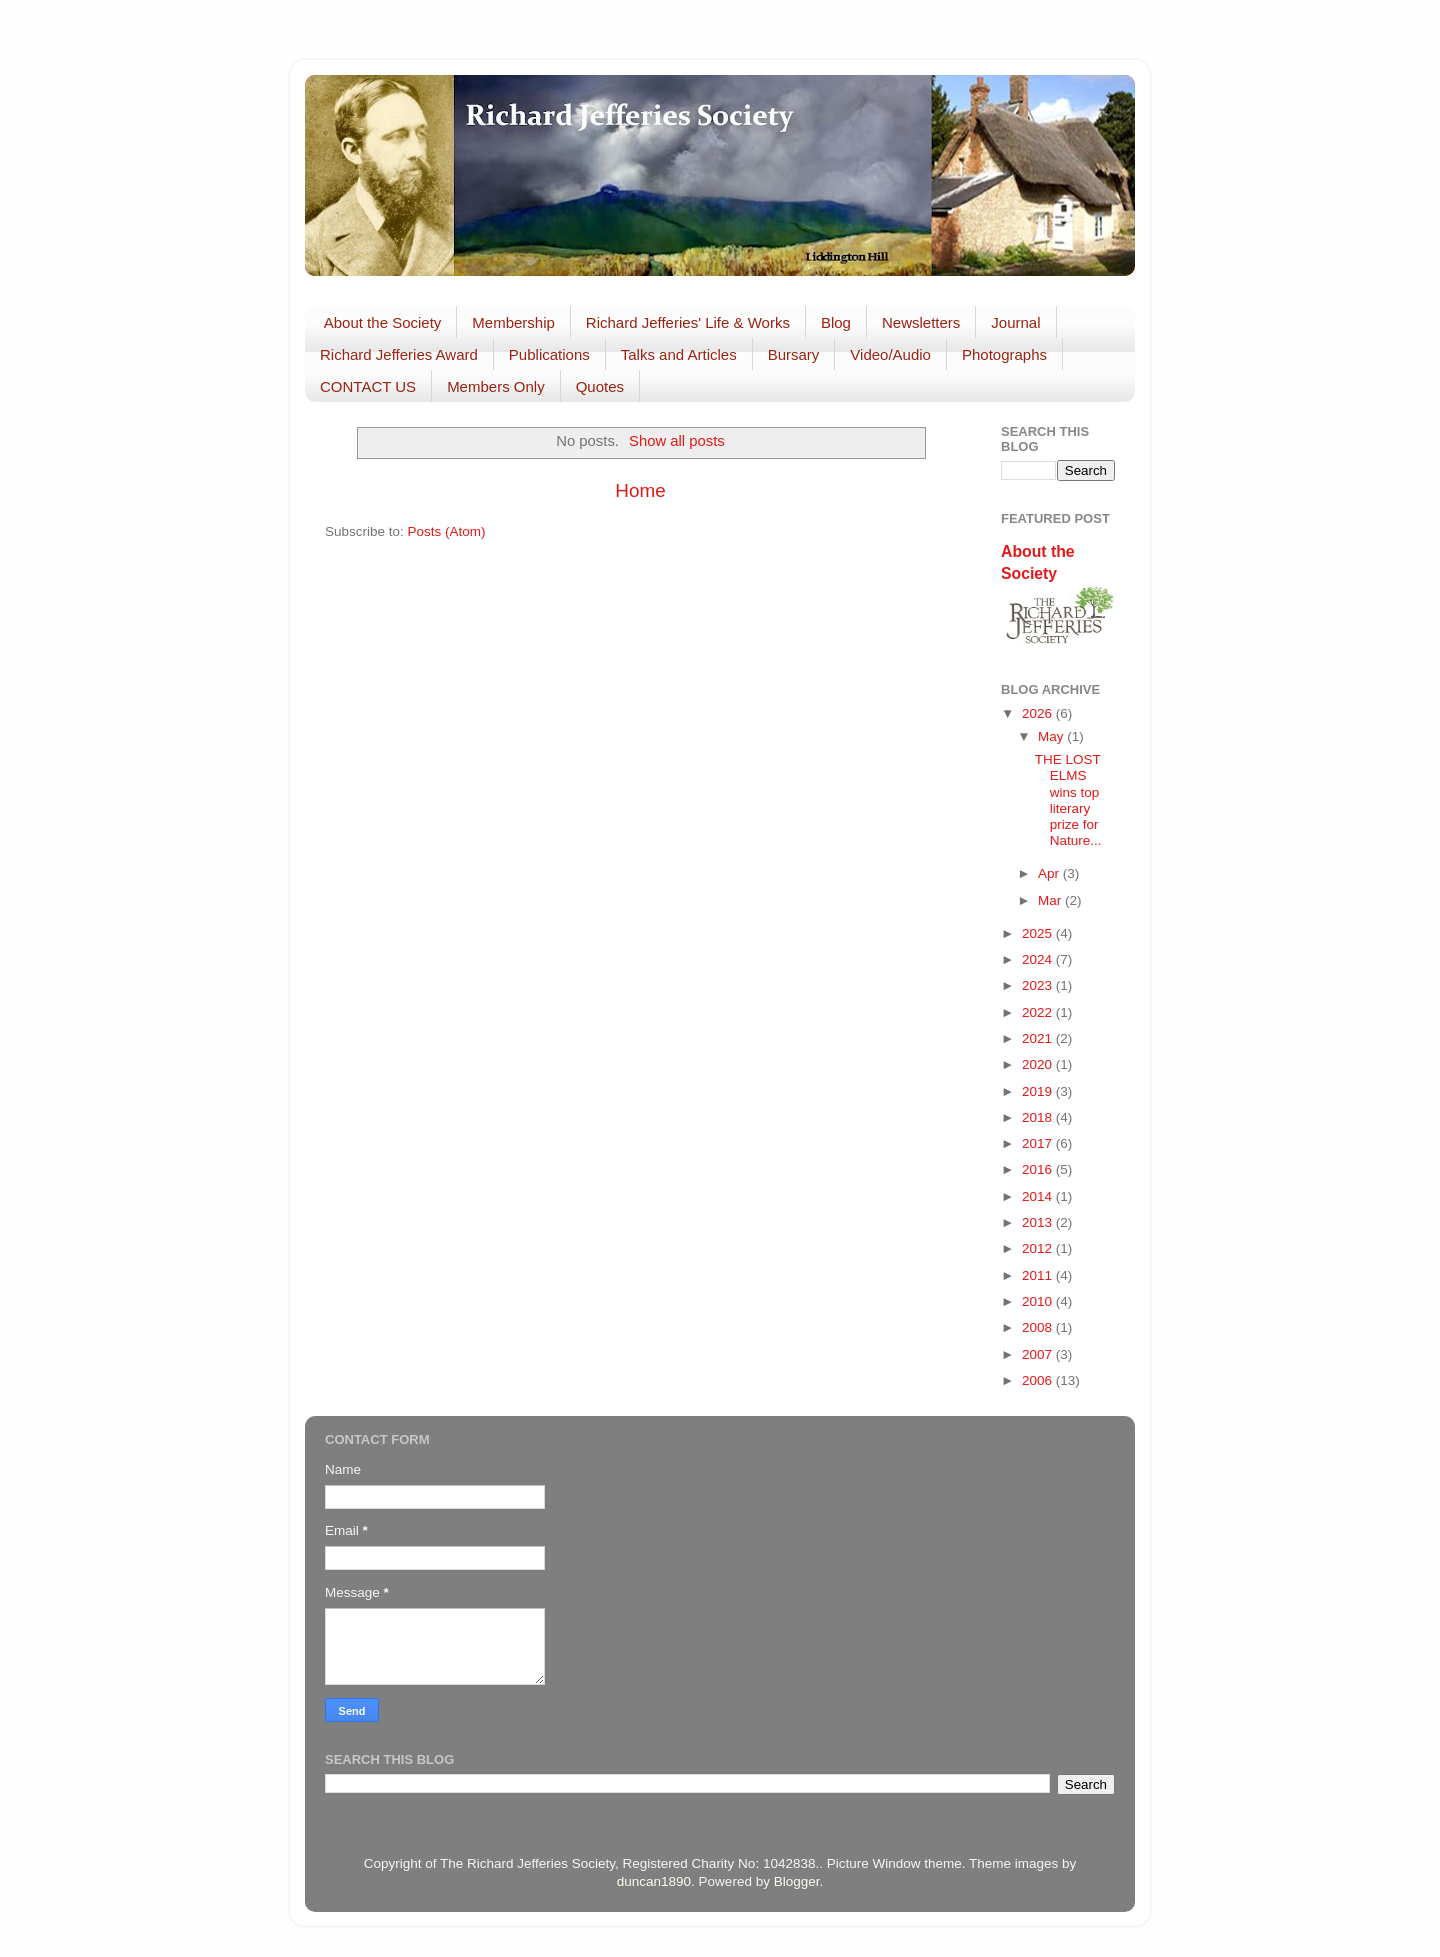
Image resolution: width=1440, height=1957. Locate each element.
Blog (836, 322)
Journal (1015, 322)
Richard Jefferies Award (399, 354)
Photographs (1004, 354)
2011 (1039, 1275)
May (1052, 736)
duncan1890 (654, 1881)
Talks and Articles (679, 354)
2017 (1039, 1143)
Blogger (797, 1881)
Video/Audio (890, 354)
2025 (1039, 933)
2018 (1039, 1117)
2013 (1039, 1222)
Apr (1050, 873)
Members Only (496, 386)
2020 (1039, 1064)
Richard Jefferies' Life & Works (688, 322)
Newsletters (921, 322)
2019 (1039, 1091)
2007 (1039, 1354)
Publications (549, 354)
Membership (513, 322)
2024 (1039, 959)
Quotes (600, 386)
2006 (1039, 1380)
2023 (1039, 985)
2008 (1039, 1327)
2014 (1039, 1196)
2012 (1039, 1248)
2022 (1039, 1012)
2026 (1039, 713)
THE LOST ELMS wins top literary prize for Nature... (1068, 800)
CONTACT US (368, 386)
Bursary (794, 354)
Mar (1051, 900)
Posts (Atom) (447, 531)
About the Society (383, 322)
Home (640, 490)
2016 (1039, 1169)
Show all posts (677, 441)
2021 (1039, 1038)
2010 (1039, 1301)
